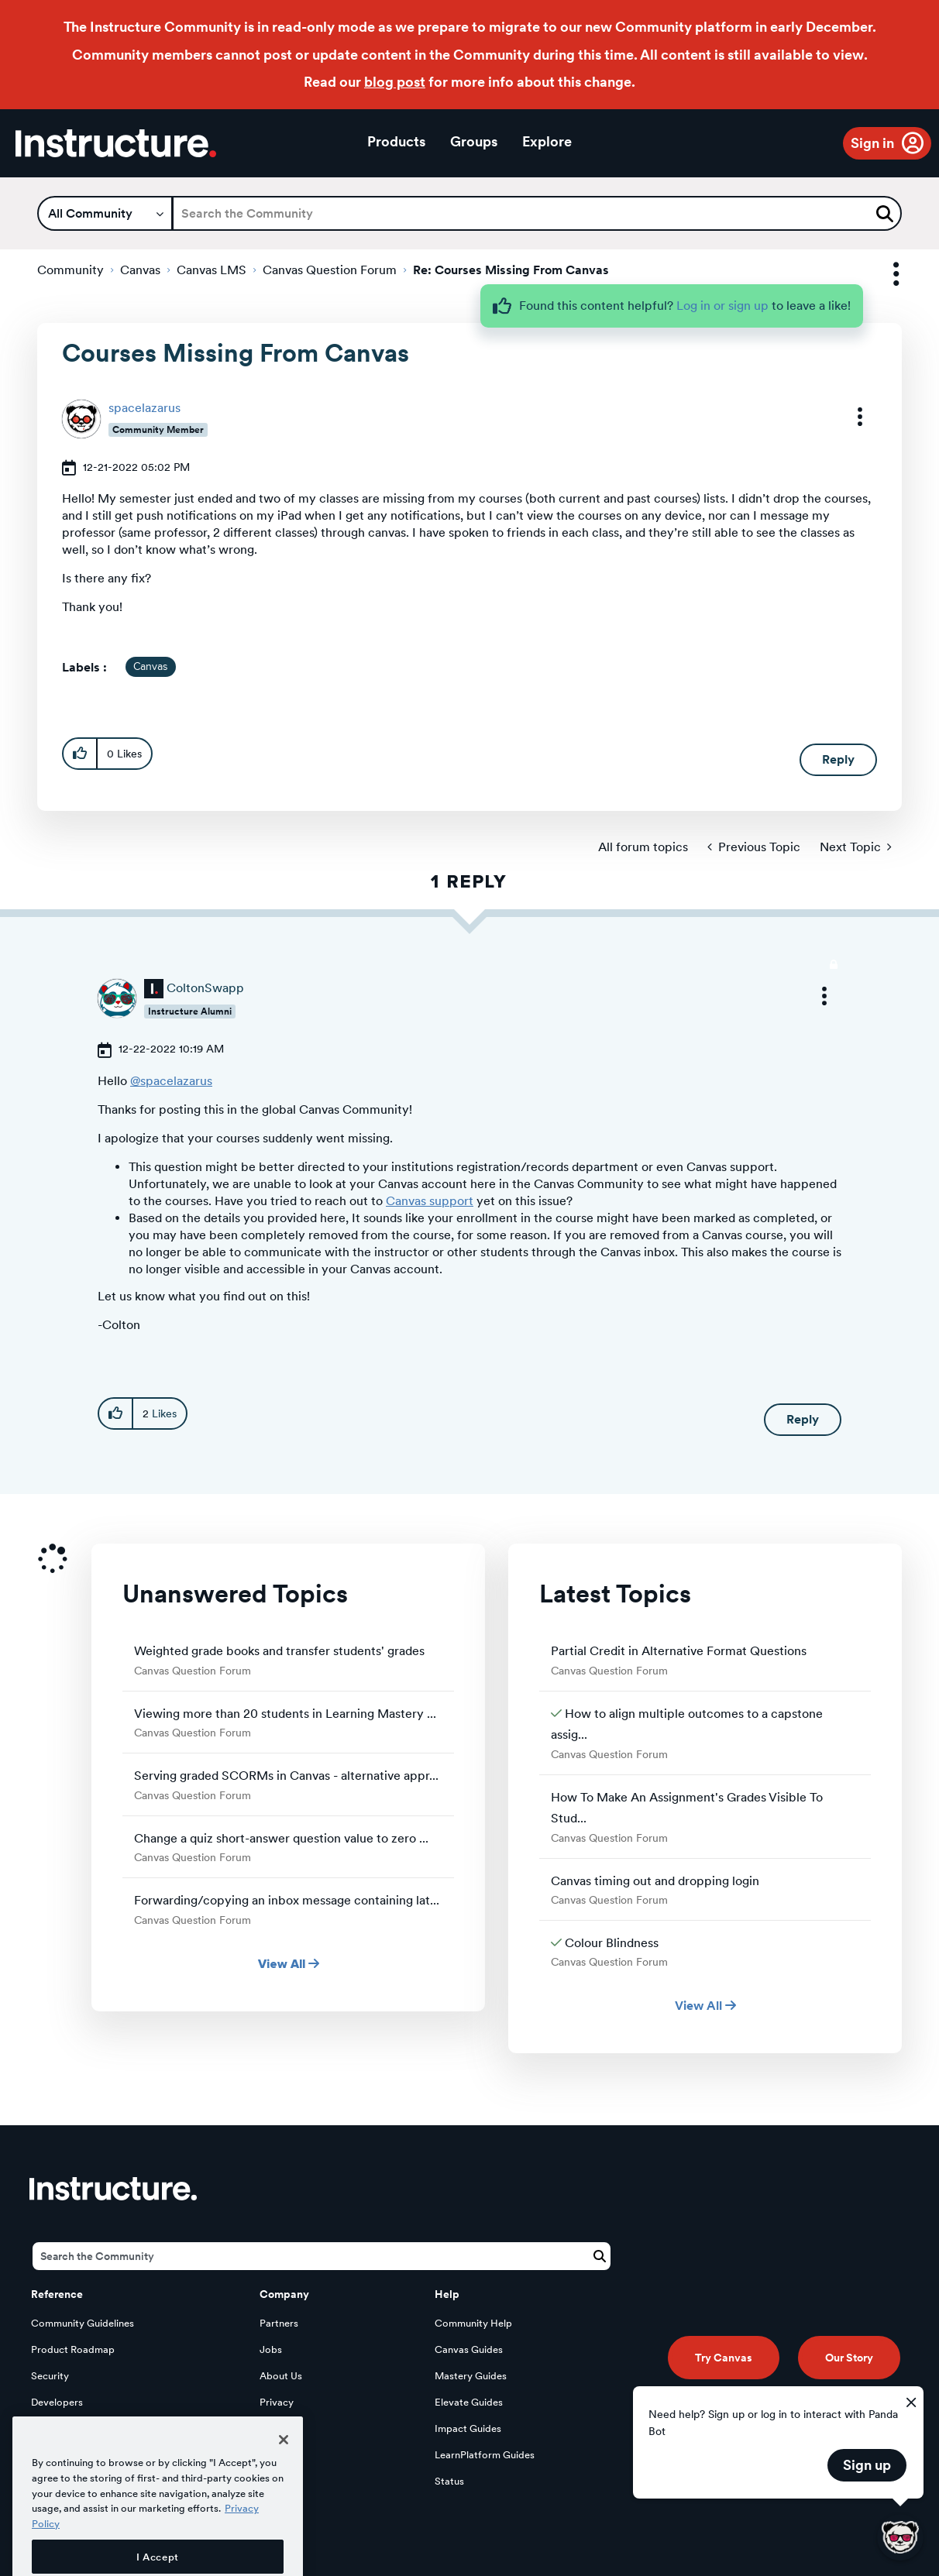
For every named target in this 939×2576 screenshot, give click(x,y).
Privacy (277, 2402)
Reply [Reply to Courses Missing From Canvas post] (838, 759)
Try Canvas (723, 2357)
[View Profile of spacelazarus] (144, 407)
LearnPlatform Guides (485, 2455)
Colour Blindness (612, 1942)
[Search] (537, 213)
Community (70, 270)
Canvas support (429, 1201)
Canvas (140, 270)
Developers (57, 2402)
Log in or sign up (722, 305)
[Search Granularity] (105, 213)
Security (50, 2376)
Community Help (473, 2323)
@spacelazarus (171, 1080)
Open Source (61, 2428)
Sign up (867, 2465)
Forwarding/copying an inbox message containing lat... (286, 1900)
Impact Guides (468, 2428)
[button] (850, 416)
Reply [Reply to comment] (802, 1419)
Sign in (872, 143)
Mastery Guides (471, 2376)
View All (288, 1963)
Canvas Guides (469, 2349)
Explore (547, 141)
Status (449, 2481)
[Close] (284, 2487)
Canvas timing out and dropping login (655, 1881)
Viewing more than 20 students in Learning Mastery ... (285, 1713)
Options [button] (882, 274)
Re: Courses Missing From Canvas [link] (511, 270)
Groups (473, 141)
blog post (394, 82)
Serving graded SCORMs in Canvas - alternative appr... (286, 1775)
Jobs (271, 2349)
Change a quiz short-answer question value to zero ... (281, 1838)
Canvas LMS (211, 270)
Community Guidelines (82, 2323)
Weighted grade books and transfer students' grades (279, 1650)
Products (396, 141)
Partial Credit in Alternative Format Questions (679, 1650)
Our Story (849, 2357)
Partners (279, 2323)
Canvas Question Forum (330, 270)
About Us (281, 2376)
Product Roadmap (73, 2349)
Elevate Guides (469, 2402)
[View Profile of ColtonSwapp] (205, 988)
